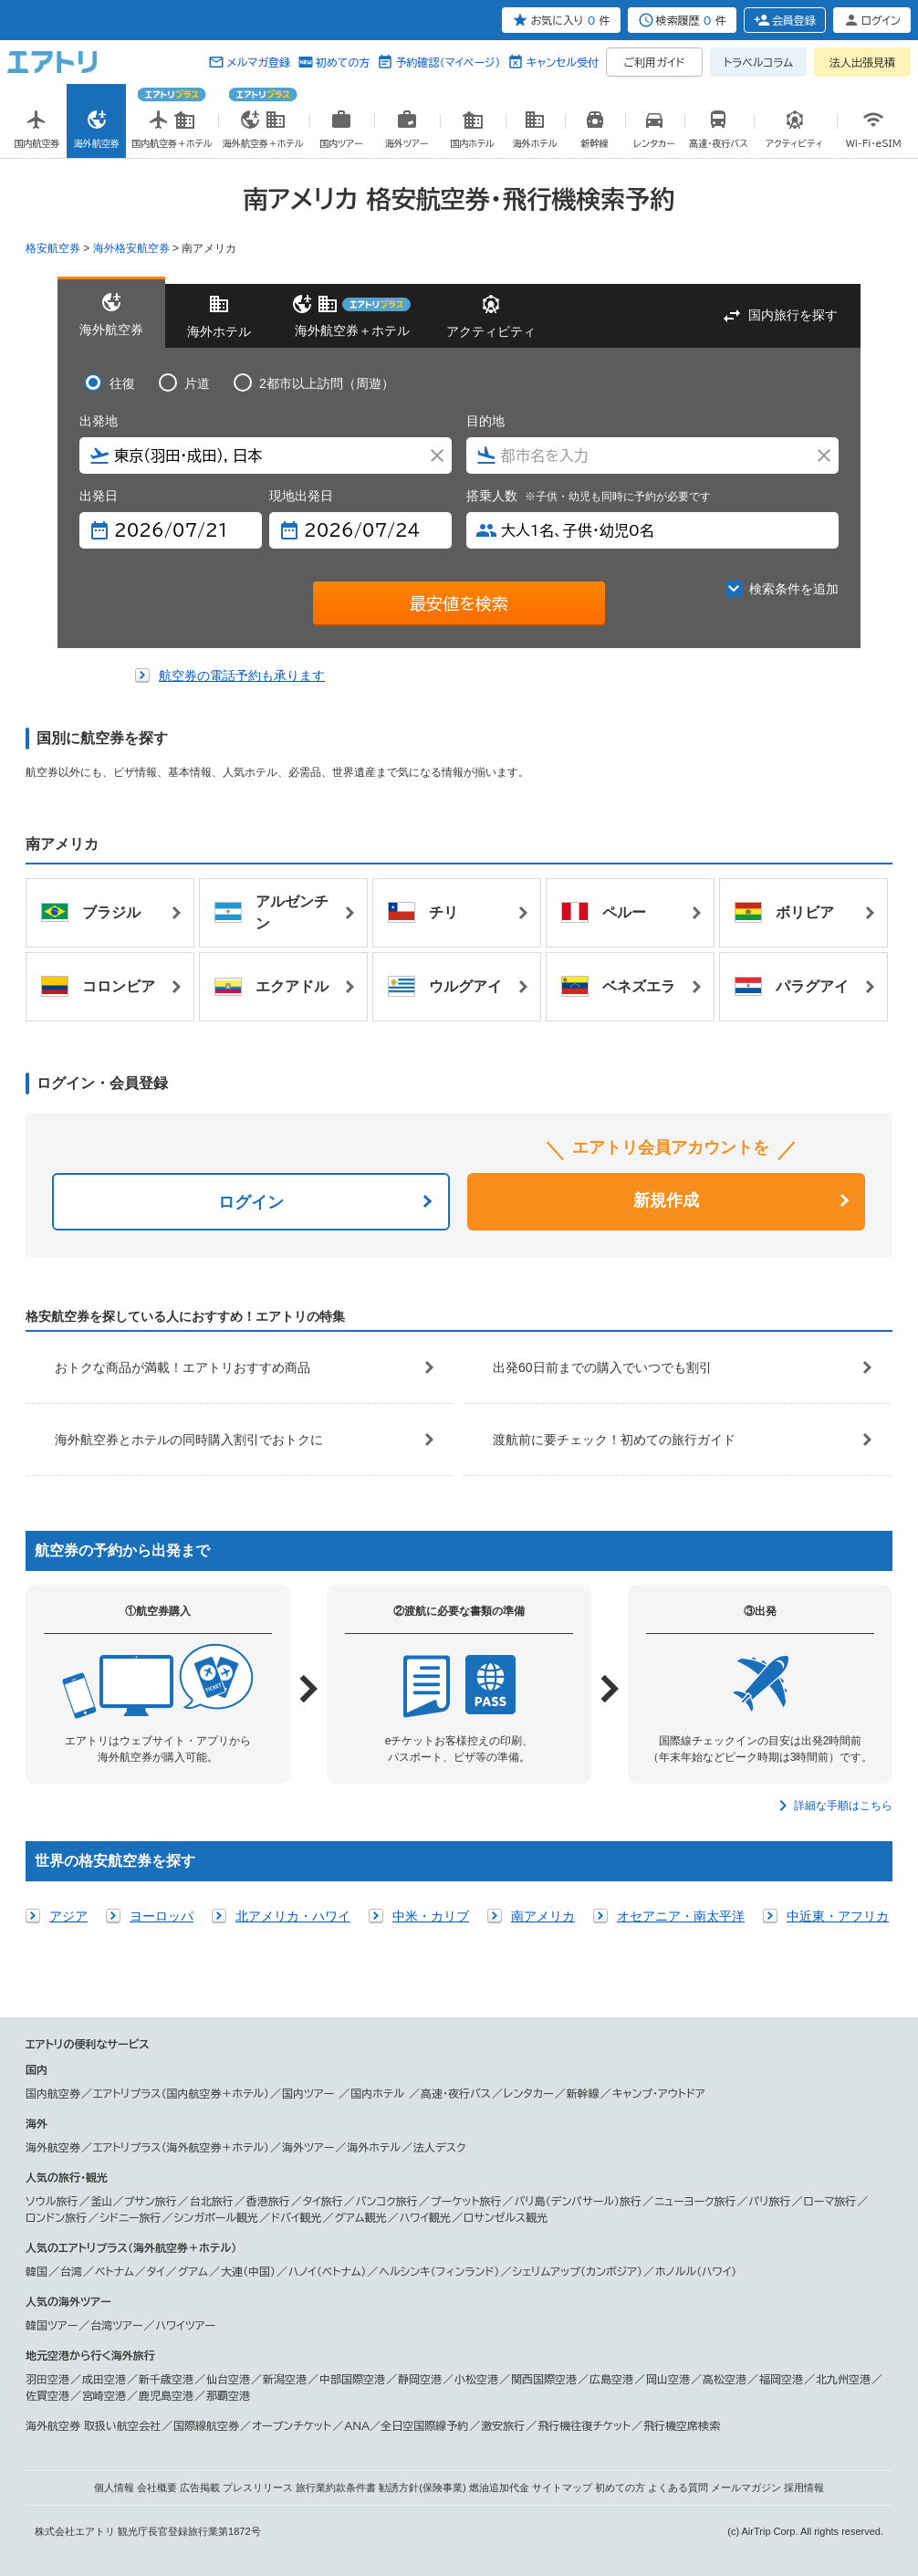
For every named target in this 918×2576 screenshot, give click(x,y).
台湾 (71, 2271)
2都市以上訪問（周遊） (326, 383)
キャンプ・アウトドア (658, 2093)
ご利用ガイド (654, 62)
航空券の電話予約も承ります (242, 675)
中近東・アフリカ (838, 1916)
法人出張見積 (862, 62)
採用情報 (804, 2487)
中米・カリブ (430, 1916)
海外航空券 (53, 2146)
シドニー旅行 (130, 2217)
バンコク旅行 (387, 2200)
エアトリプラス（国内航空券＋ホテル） (181, 2093)
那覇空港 (228, 2395)
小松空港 (476, 2378)
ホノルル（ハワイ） (695, 2271)
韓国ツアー (52, 2324)
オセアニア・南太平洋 (681, 1916)
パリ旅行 (770, 2200)
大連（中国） (248, 2271)
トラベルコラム (758, 62)
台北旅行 (212, 2200)
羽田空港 (47, 2378)
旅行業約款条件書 (336, 2487)
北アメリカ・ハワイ (292, 1916)
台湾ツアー (116, 2324)
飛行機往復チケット (584, 2425)
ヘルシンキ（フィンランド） (440, 2271)
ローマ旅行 (830, 2200)
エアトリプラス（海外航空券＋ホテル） (181, 2146)
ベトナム (114, 2271)
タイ (156, 2271)
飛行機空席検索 (681, 2425)
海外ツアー (308, 2146)
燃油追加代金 (499, 2487)
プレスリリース (258, 2487)
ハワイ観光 (425, 2217)
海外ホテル (374, 2146)
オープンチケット (291, 2425)
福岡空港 (781, 2378)
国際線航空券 (206, 2425)
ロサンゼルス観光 (506, 2217)
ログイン (251, 1202)
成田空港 (104, 2378)
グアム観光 (361, 2217)
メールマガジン (746, 2487)
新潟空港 (285, 2378)
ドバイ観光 (296, 2217)
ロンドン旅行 (56, 2217)
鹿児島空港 (166, 2395)
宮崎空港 (104, 2395)
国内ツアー (310, 2093)
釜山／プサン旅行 (133, 2200)
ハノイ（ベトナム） (327, 2271)
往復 (122, 383)
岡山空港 (668, 2378)
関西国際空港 (544, 2378)
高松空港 (724, 2378)
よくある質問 (678, 2487)
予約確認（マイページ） (447, 62)
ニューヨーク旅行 (695, 2200)
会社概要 (157, 2487)
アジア (68, 1916)
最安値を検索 (459, 603)
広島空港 (611, 2378)
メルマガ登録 (258, 62)
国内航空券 (53, 2093)
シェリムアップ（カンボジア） (577, 2271)
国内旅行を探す (793, 315)
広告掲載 (200, 2487)
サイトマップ (562, 2487)
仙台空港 (228, 2378)
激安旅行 (503, 2425)
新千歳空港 (166, 2378)
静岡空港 (420, 2378)
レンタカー (529, 2093)
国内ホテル (379, 2093)
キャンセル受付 (562, 62)
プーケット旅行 (466, 2200)
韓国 (36, 2271)
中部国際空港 (352, 2378)
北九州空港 (843, 2378)
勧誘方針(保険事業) (422, 2487)
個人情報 (114, 2487)
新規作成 (666, 1200)
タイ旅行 (323, 2200)
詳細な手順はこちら (843, 1805)
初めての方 (343, 62)
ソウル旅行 (52, 2200)
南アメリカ (543, 1916)
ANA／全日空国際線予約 (406, 2425)
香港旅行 (268, 2200)
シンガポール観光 (216, 2217)
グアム (193, 2271)
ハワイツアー (186, 2324)
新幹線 (583, 2093)
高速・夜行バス (456, 2093)
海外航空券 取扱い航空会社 (93, 2425)
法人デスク (439, 2146)
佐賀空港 (47, 2395)
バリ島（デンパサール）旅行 (578, 2200)
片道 (197, 383)
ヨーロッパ (161, 1916)
